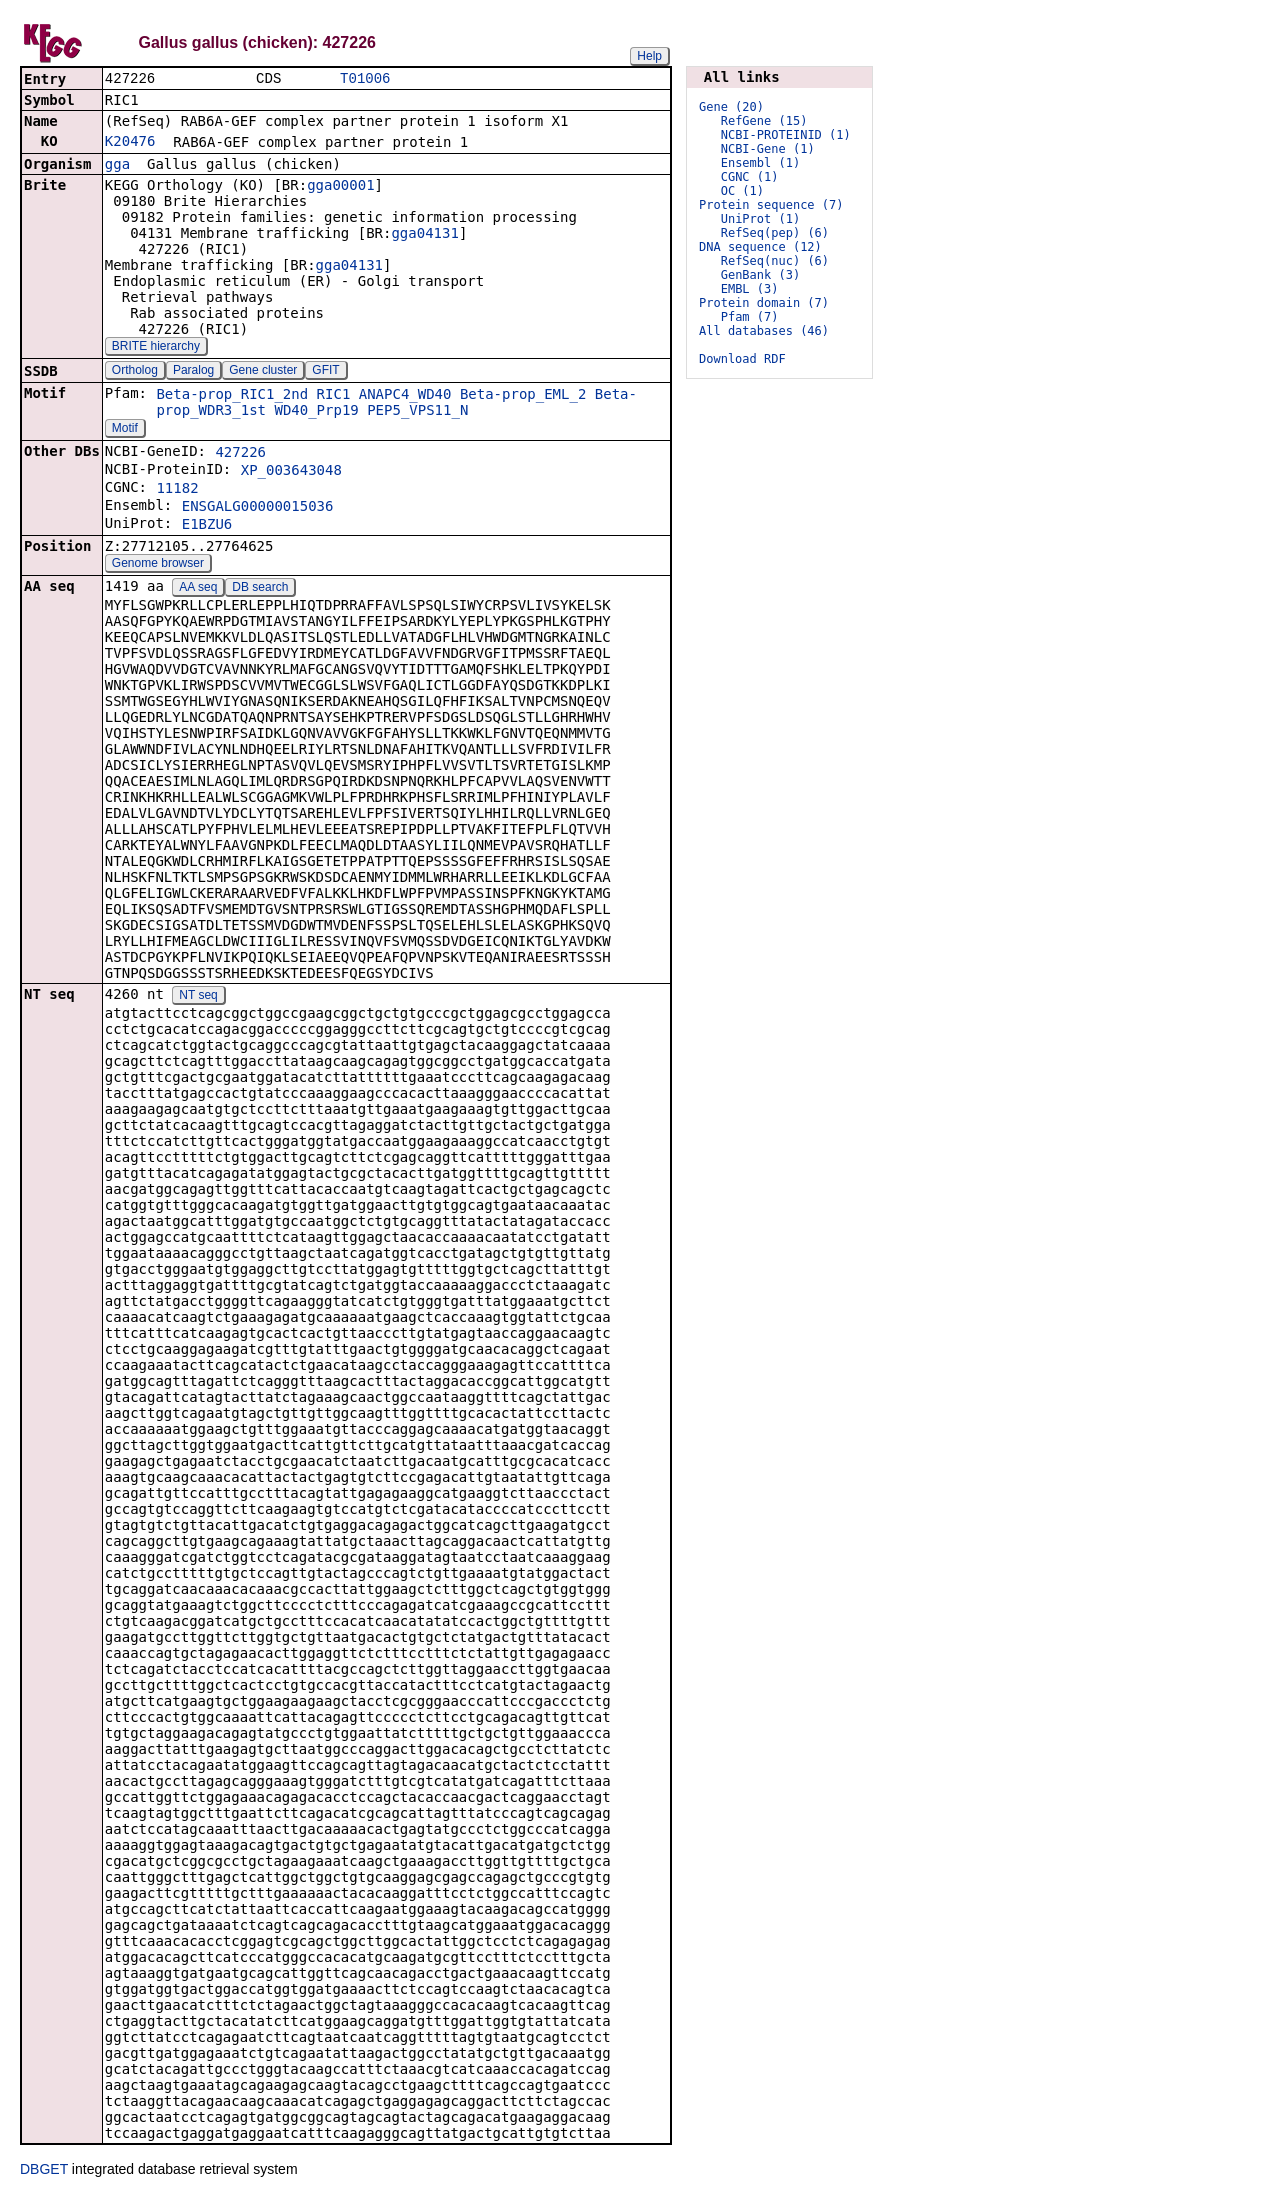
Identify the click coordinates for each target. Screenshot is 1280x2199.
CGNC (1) (750, 177)
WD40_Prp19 (316, 412)
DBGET (44, 2171)
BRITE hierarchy (156, 348)
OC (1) (742, 191)
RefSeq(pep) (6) (775, 233)
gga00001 (340, 187)
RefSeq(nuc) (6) (775, 261)
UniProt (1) (760, 219)
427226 (240, 454)
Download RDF (742, 359)
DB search (260, 589)
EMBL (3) (750, 289)
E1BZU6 (207, 526)
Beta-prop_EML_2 (523, 396)
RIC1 (334, 396)
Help (649, 56)
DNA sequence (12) (760, 247)
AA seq (198, 589)
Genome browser (158, 565)
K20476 (130, 143)
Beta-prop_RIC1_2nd (232, 396)
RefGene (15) (764, 121)
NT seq (198, 997)
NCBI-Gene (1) (768, 149)
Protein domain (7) (764, 303)
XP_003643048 (291, 472)
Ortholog (135, 372)
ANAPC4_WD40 (405, 396)
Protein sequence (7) (771, 205)
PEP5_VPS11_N (417, 412)
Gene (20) (731, 107)
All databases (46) (764, 331)
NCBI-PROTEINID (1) (786, 135)
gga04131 (424, 235)
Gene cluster (263, 372)
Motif (125, 430)
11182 (177, 490)
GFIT (325, 372)
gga (117, 166)
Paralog (193, 372)
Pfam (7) (750, 317)
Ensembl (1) (760, 163)
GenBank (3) (760, 275)
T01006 (365, 79)
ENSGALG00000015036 (258, 508)
